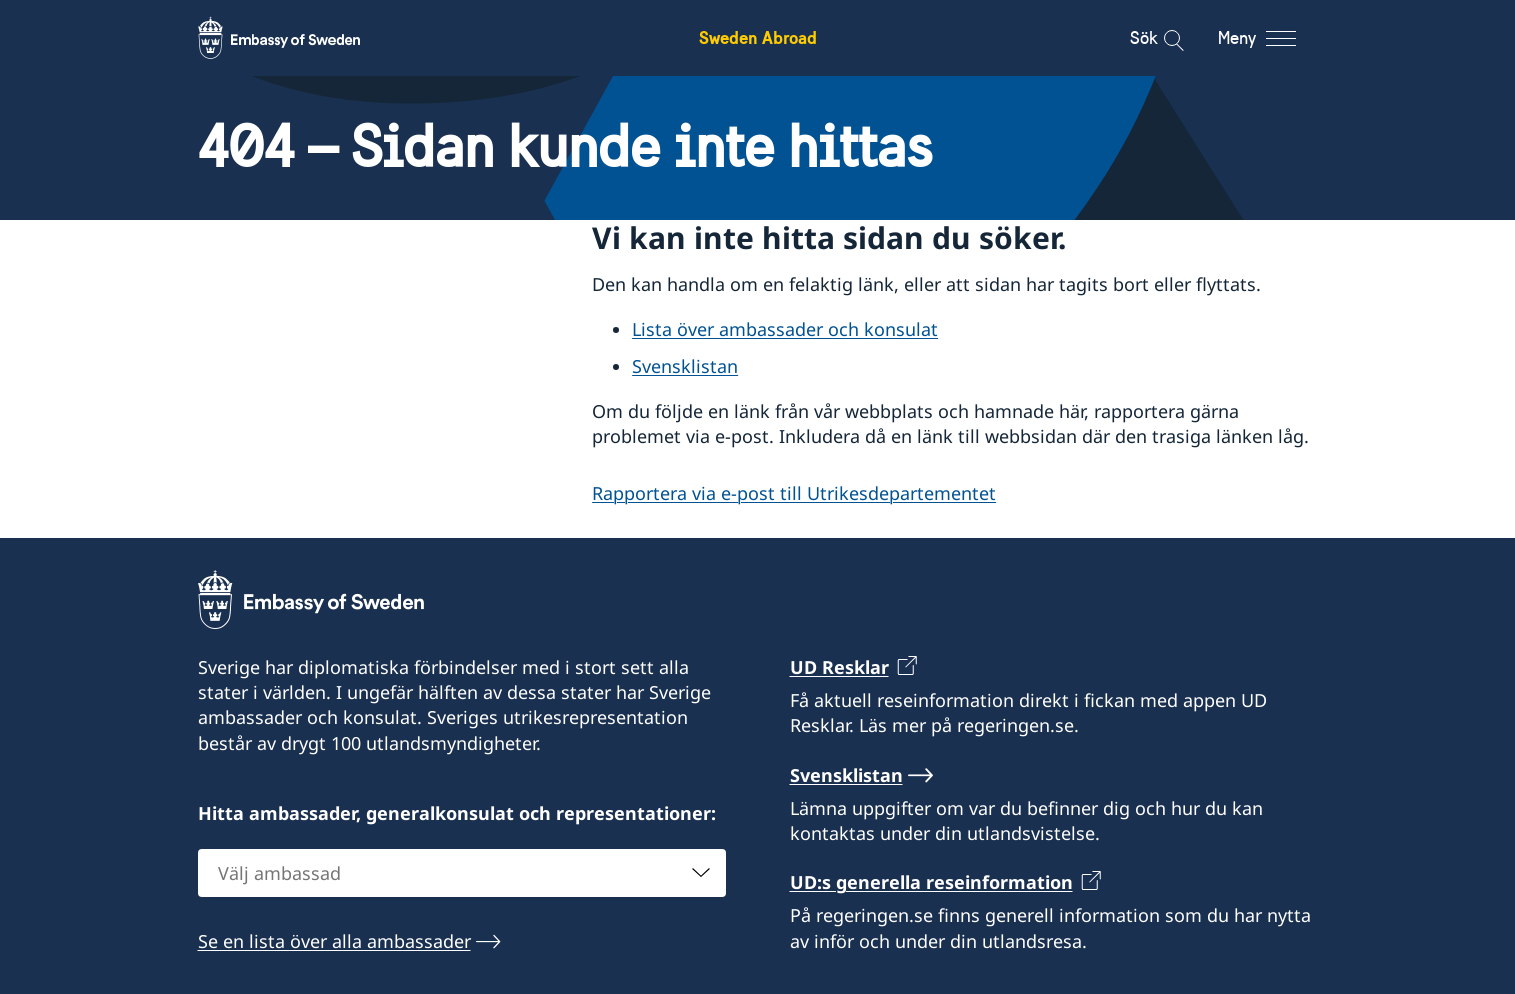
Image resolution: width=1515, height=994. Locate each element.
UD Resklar (839, 667)
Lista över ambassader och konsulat (785, 329)
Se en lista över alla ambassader (334, 941)
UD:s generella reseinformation (931, 882)
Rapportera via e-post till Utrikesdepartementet (794, 493)
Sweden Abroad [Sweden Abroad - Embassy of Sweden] (758, 37)
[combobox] (462, 873)
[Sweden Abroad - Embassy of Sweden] (298, 38)
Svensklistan (685, 366)
